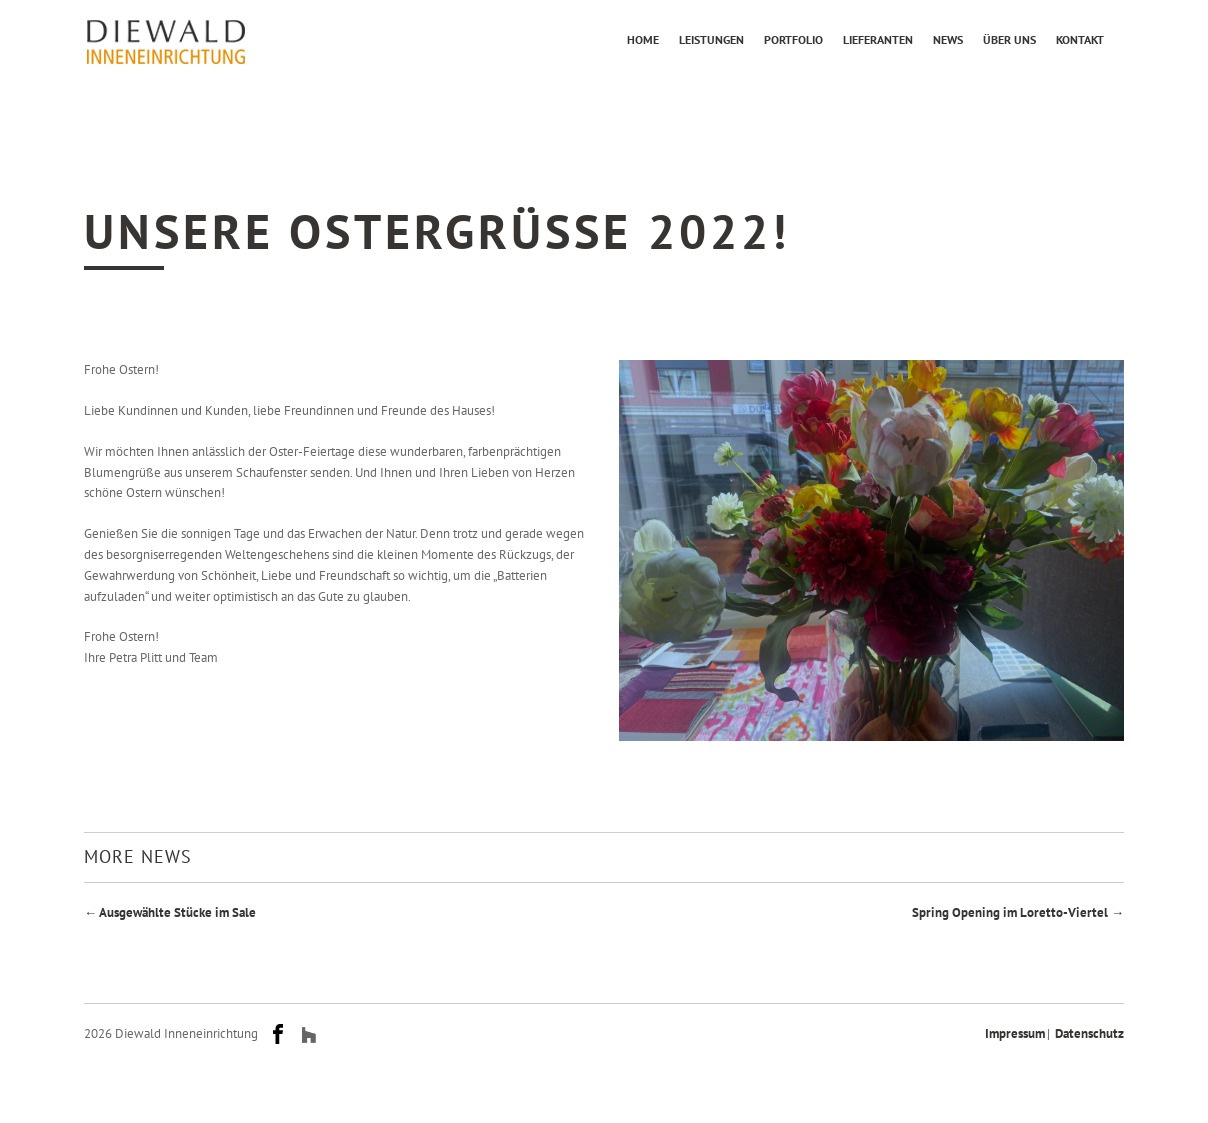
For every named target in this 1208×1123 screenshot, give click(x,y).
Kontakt (1080, 39)
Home (643, 39)
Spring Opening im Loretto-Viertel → (1018, 912)
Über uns (1009, 39)
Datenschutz (1089, 1033)
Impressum (1015, 1033)
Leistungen (711, 39)
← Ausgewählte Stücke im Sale (170, 912)
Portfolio (793, 39)
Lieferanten (878, 39)
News (948, 39)
